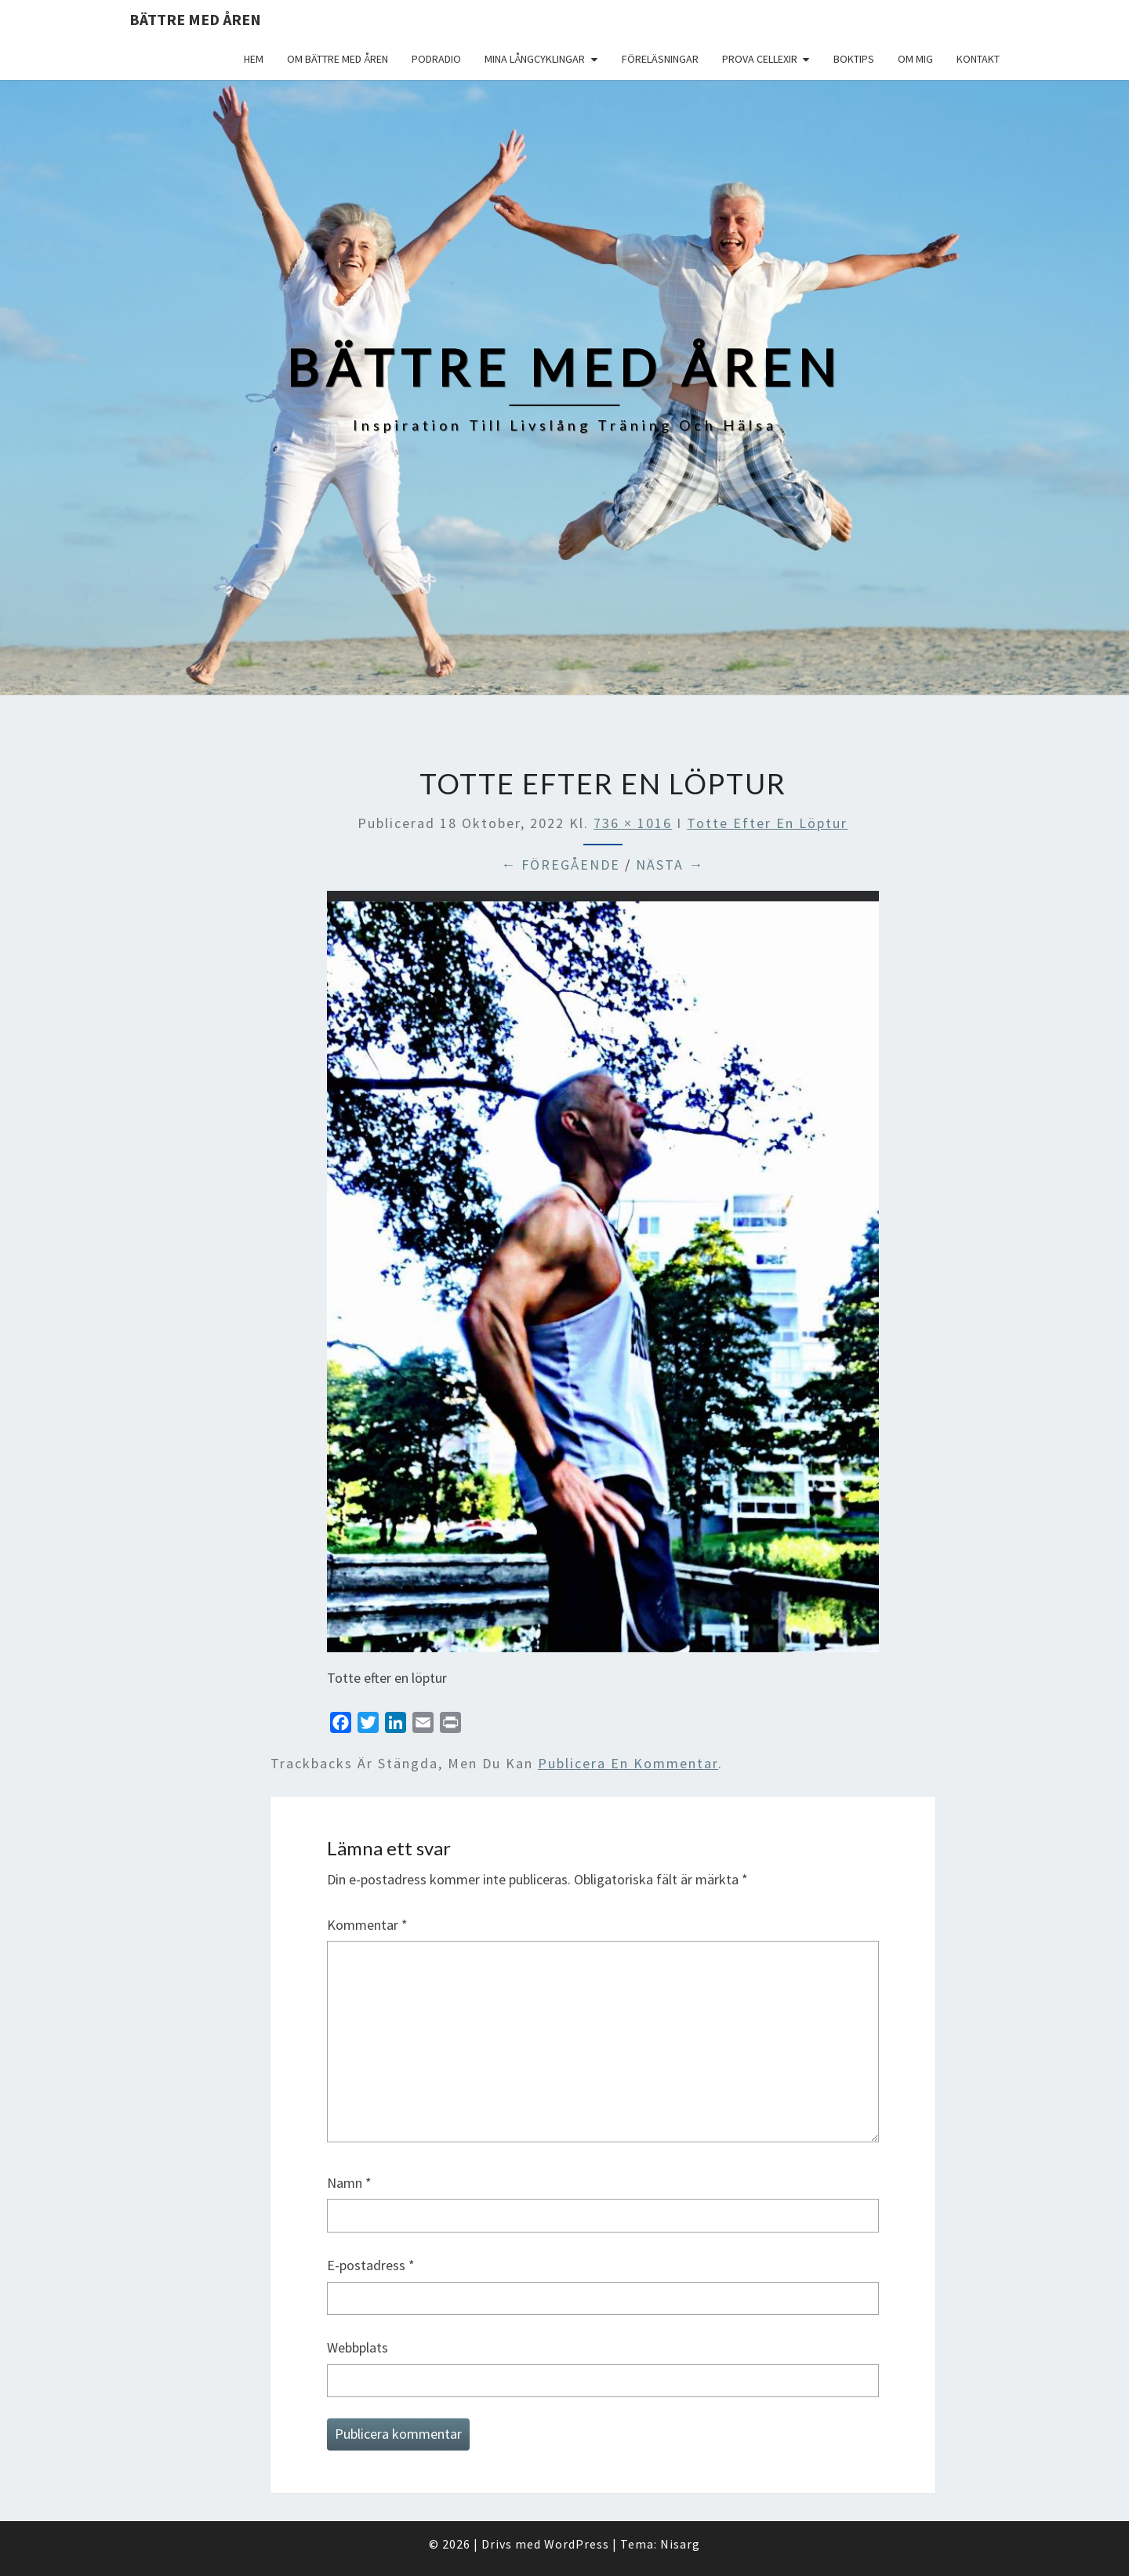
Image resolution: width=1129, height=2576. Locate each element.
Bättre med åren (195, 19)
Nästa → (670, 865)
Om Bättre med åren (337, 59)
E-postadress (371, 2265)
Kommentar (367, 1925)
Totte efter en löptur (767, 823)
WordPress (576, 2544)
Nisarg (680, 2544)
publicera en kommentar (628, 1763)
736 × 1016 (633, 823)
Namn (349, 2183)
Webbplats (357, 2347)
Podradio (436, 59)
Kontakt (978, 59)
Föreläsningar (660, 59)
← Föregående (560, 865)
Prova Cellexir (759, 59)
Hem (253, 59)
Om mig (915, 59)
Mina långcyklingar (535, 59)
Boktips (853, 59)
